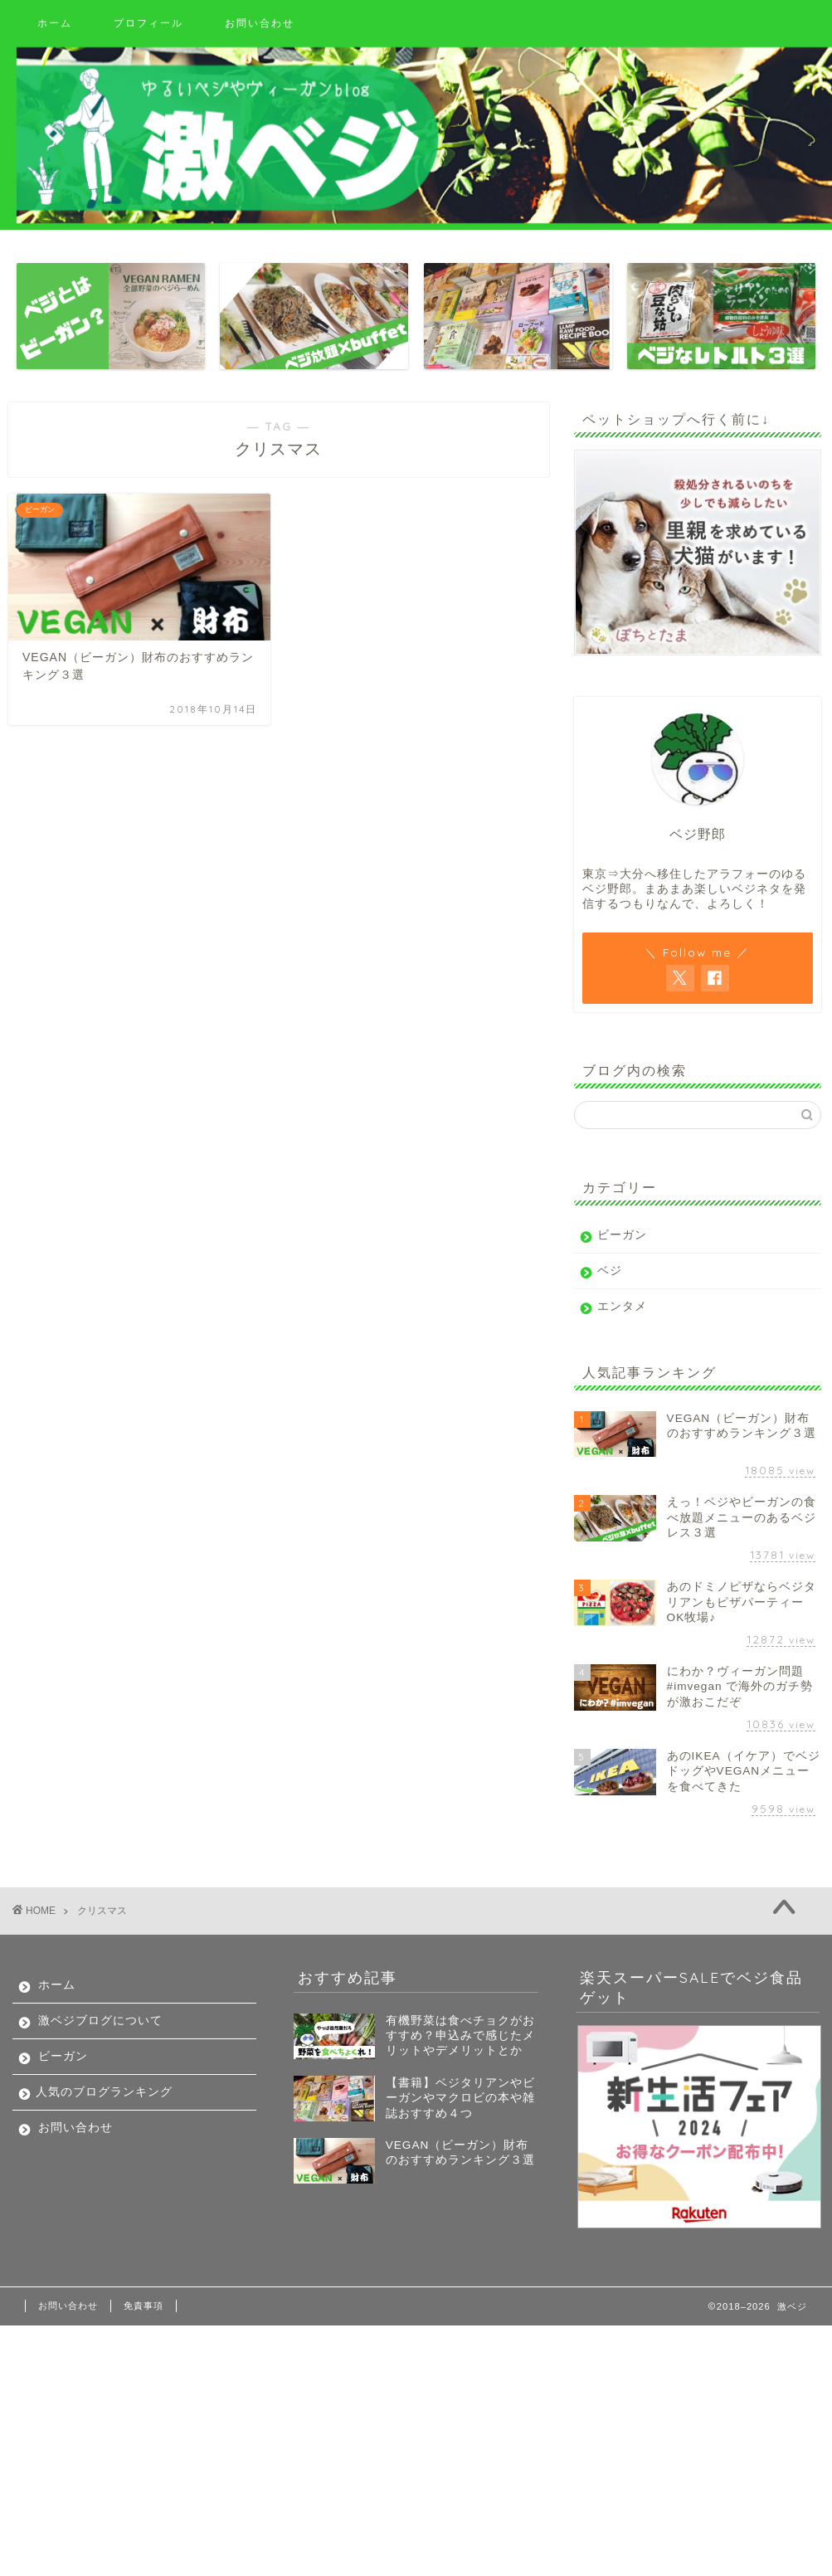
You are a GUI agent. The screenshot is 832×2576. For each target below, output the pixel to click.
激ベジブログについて (100, 2020)
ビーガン (622, 1235)
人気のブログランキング (104, 2092)
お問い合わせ (259, 23)
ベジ (609, 1270)
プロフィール (148, 23)
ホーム (54, 23)
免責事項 (143, 2306)
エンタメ (622, 1306)
